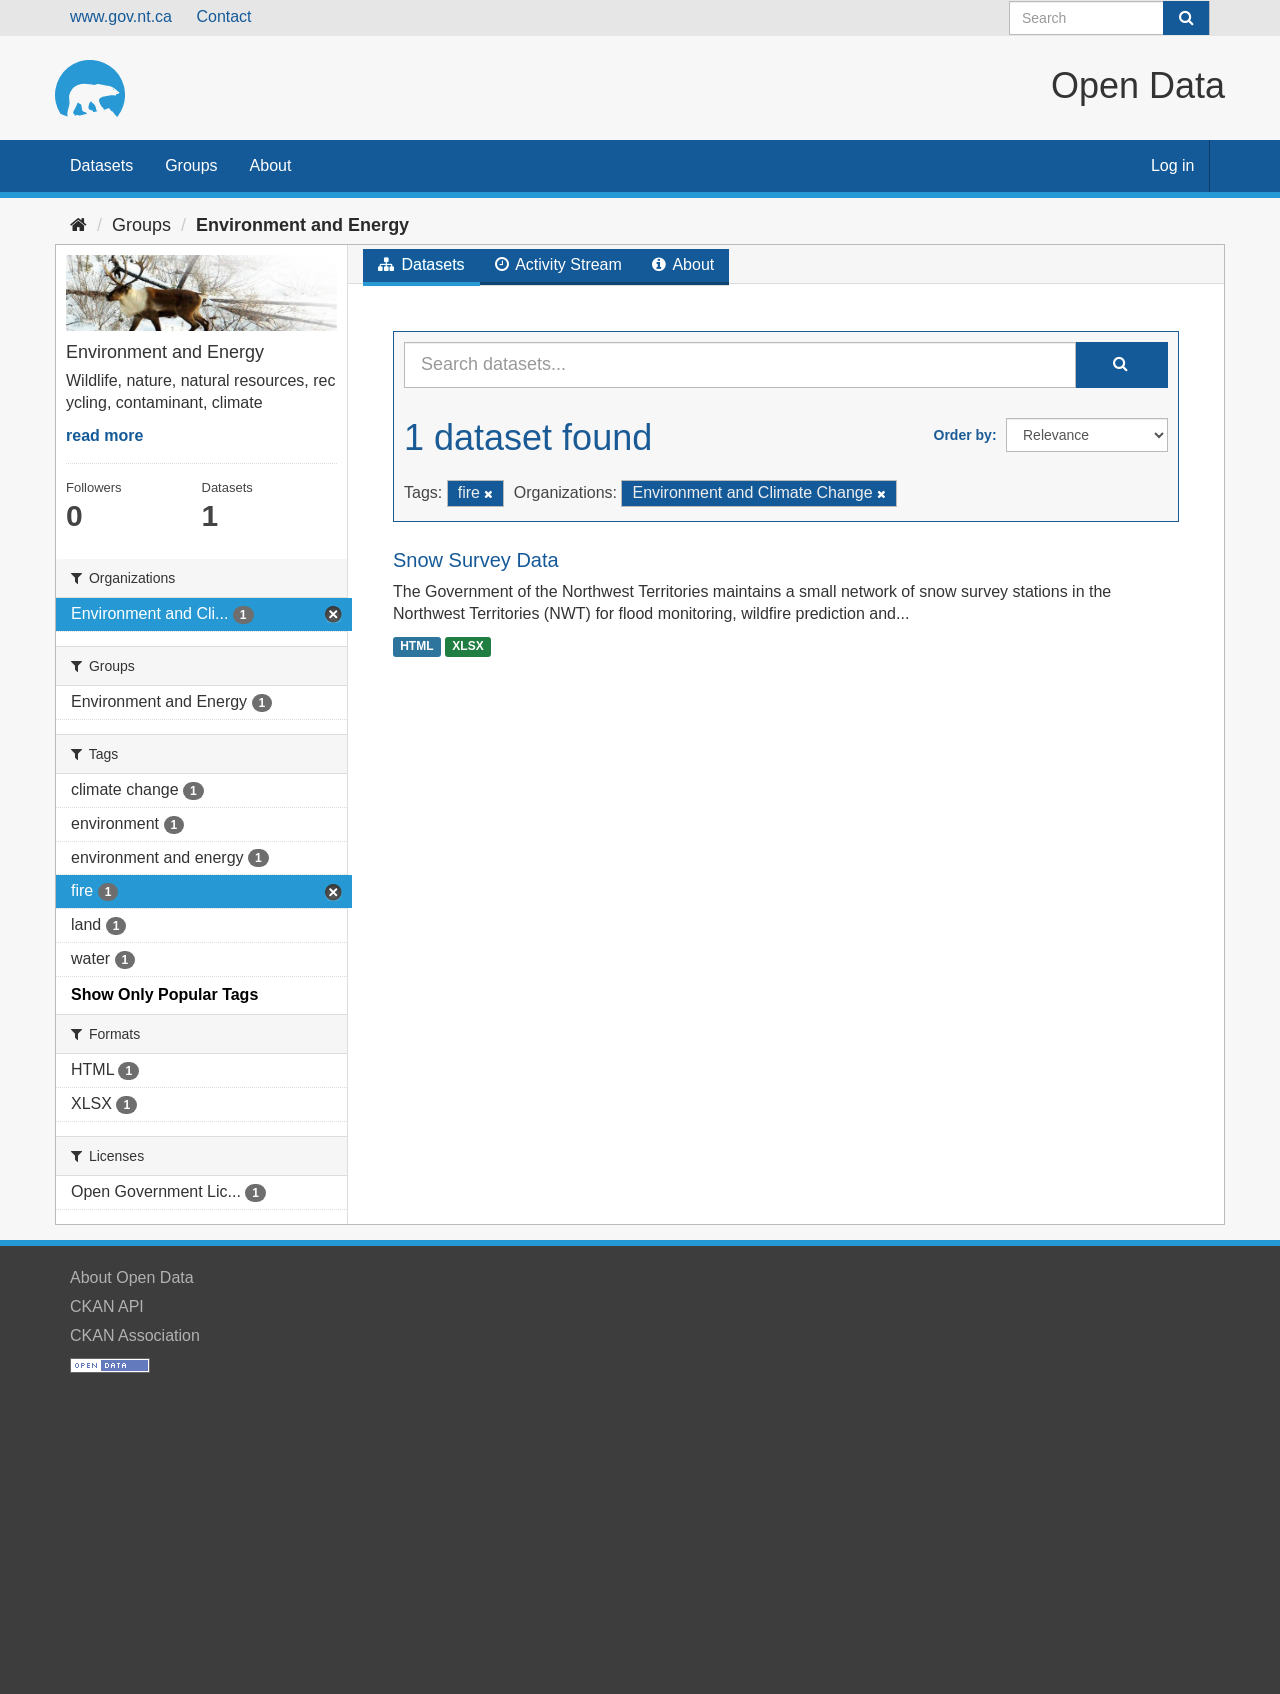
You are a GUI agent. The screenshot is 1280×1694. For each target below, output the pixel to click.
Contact (223, 16)
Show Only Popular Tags (164, 994)
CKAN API (107, 1306)
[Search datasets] (1109, 18)
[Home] (78, 225)
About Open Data (132, 1277)
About (271, 165)
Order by (963, 435)
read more (104, 435)
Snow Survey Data (476, 560)
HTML (416, 646)
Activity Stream (558, 264)
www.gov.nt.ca (121, 16)
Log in (1173, 165)
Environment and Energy (302, 225)
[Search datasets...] (740, 365)
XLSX (467, 646)
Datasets (101, 165)
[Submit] (1186, 18)
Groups (191, 165)
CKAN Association (135, 1335)
